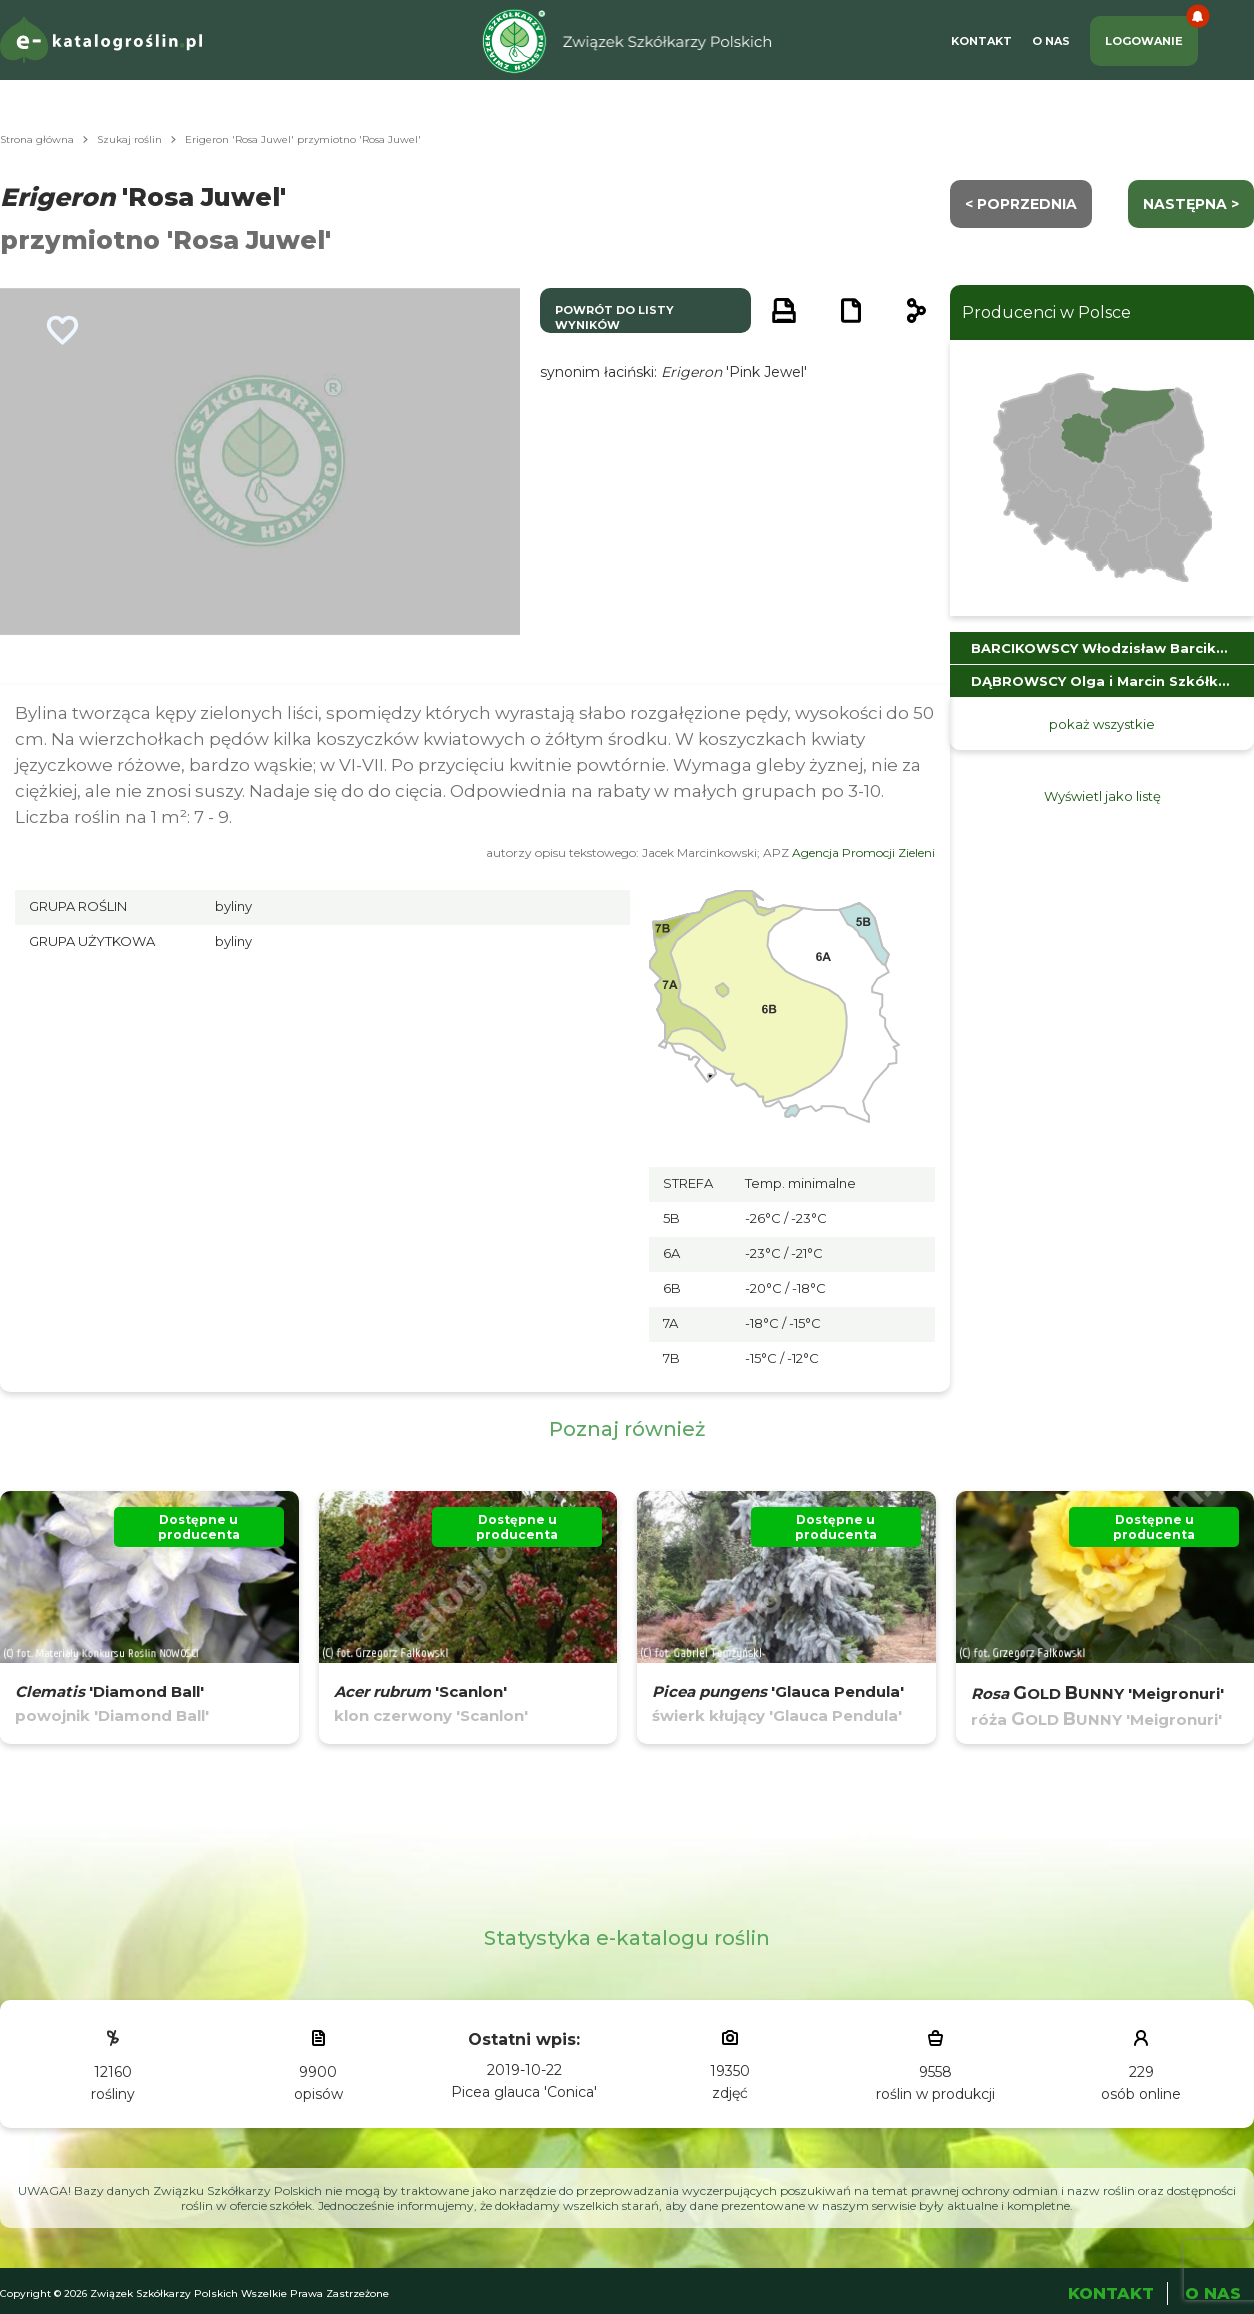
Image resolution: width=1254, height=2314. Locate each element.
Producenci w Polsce (1046, 312)
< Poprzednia (1021, 204)
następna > (1191, 204)
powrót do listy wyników (614, 317)
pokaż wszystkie (1102, 724)
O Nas (1051, 41)
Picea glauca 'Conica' (524, 2092)
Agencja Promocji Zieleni (863, 852)
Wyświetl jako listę (1102, 796)
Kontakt (981, 41)
